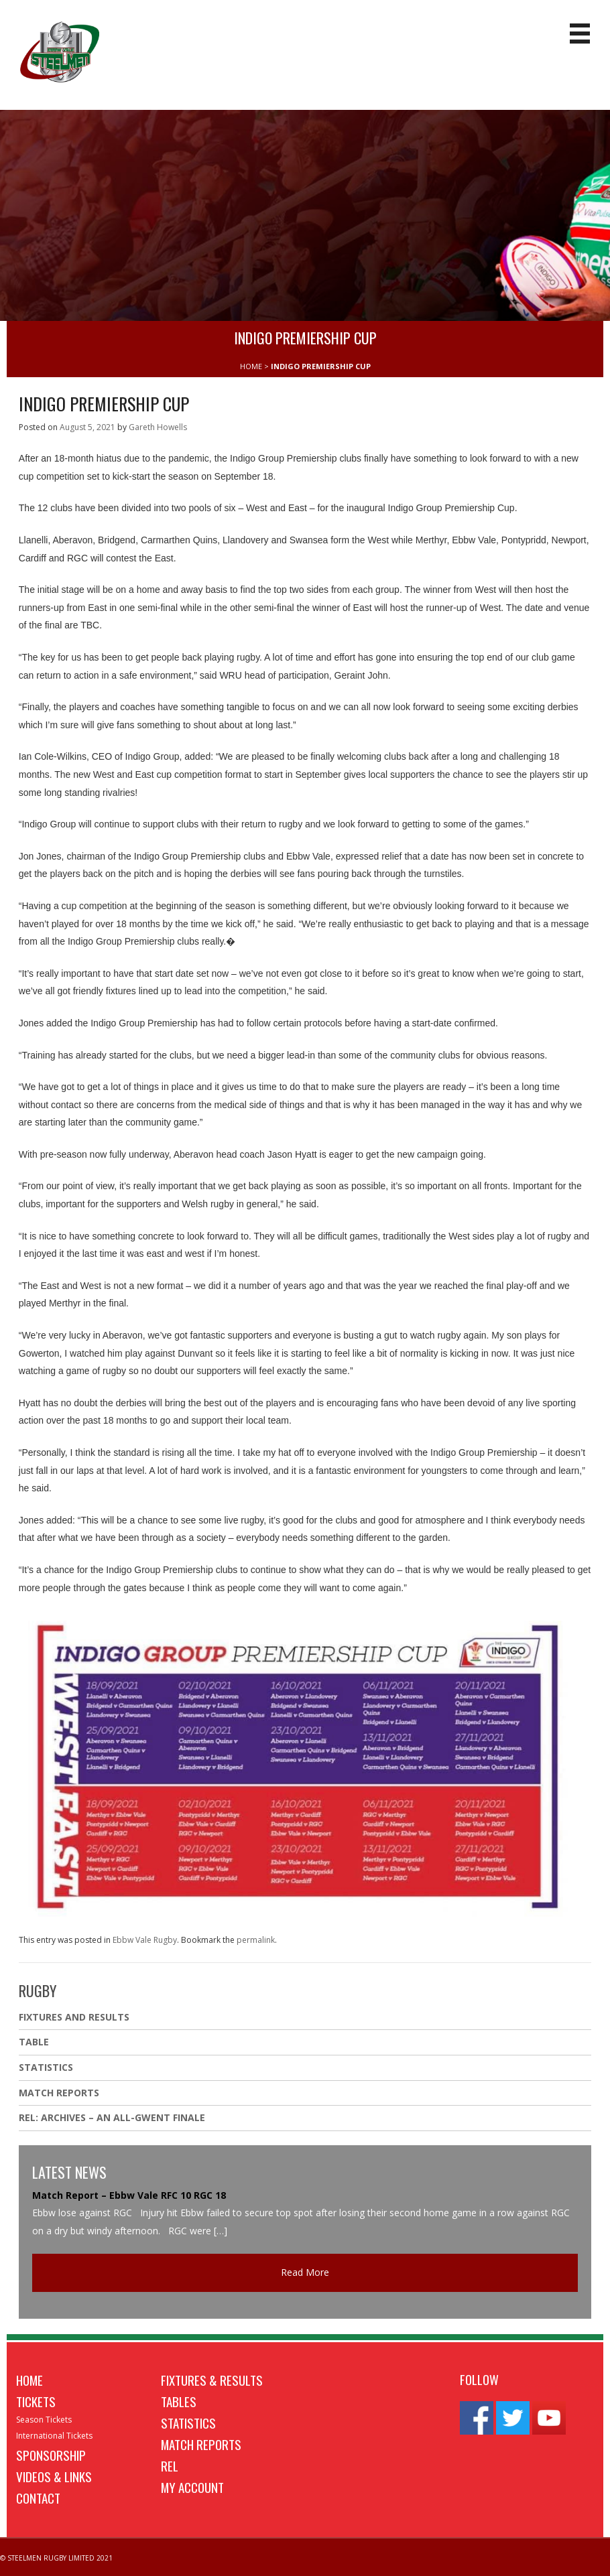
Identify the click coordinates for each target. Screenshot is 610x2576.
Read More (305, 2272)
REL (169, 2465)
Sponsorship (51, 2455)
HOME (251, 366)
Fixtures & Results (212, 2380)
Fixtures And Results (74, 2017)
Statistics (46, 2067)
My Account (192, 2487)
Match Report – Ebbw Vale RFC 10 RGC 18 (129, 2195)
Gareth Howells (158, 427)
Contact (38, 2498)
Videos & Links (54, 2476)
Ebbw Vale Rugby (145, 1940)
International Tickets (54, 2435)
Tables (178, 2401)
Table (34, 2041)
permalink (256, 1940)
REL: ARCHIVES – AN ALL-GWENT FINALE (113, 2117)
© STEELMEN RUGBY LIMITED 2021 (56, 2558)
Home (29, 2380)
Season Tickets (44, 2419)
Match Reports (59, 2092)
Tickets (36, 2401)
